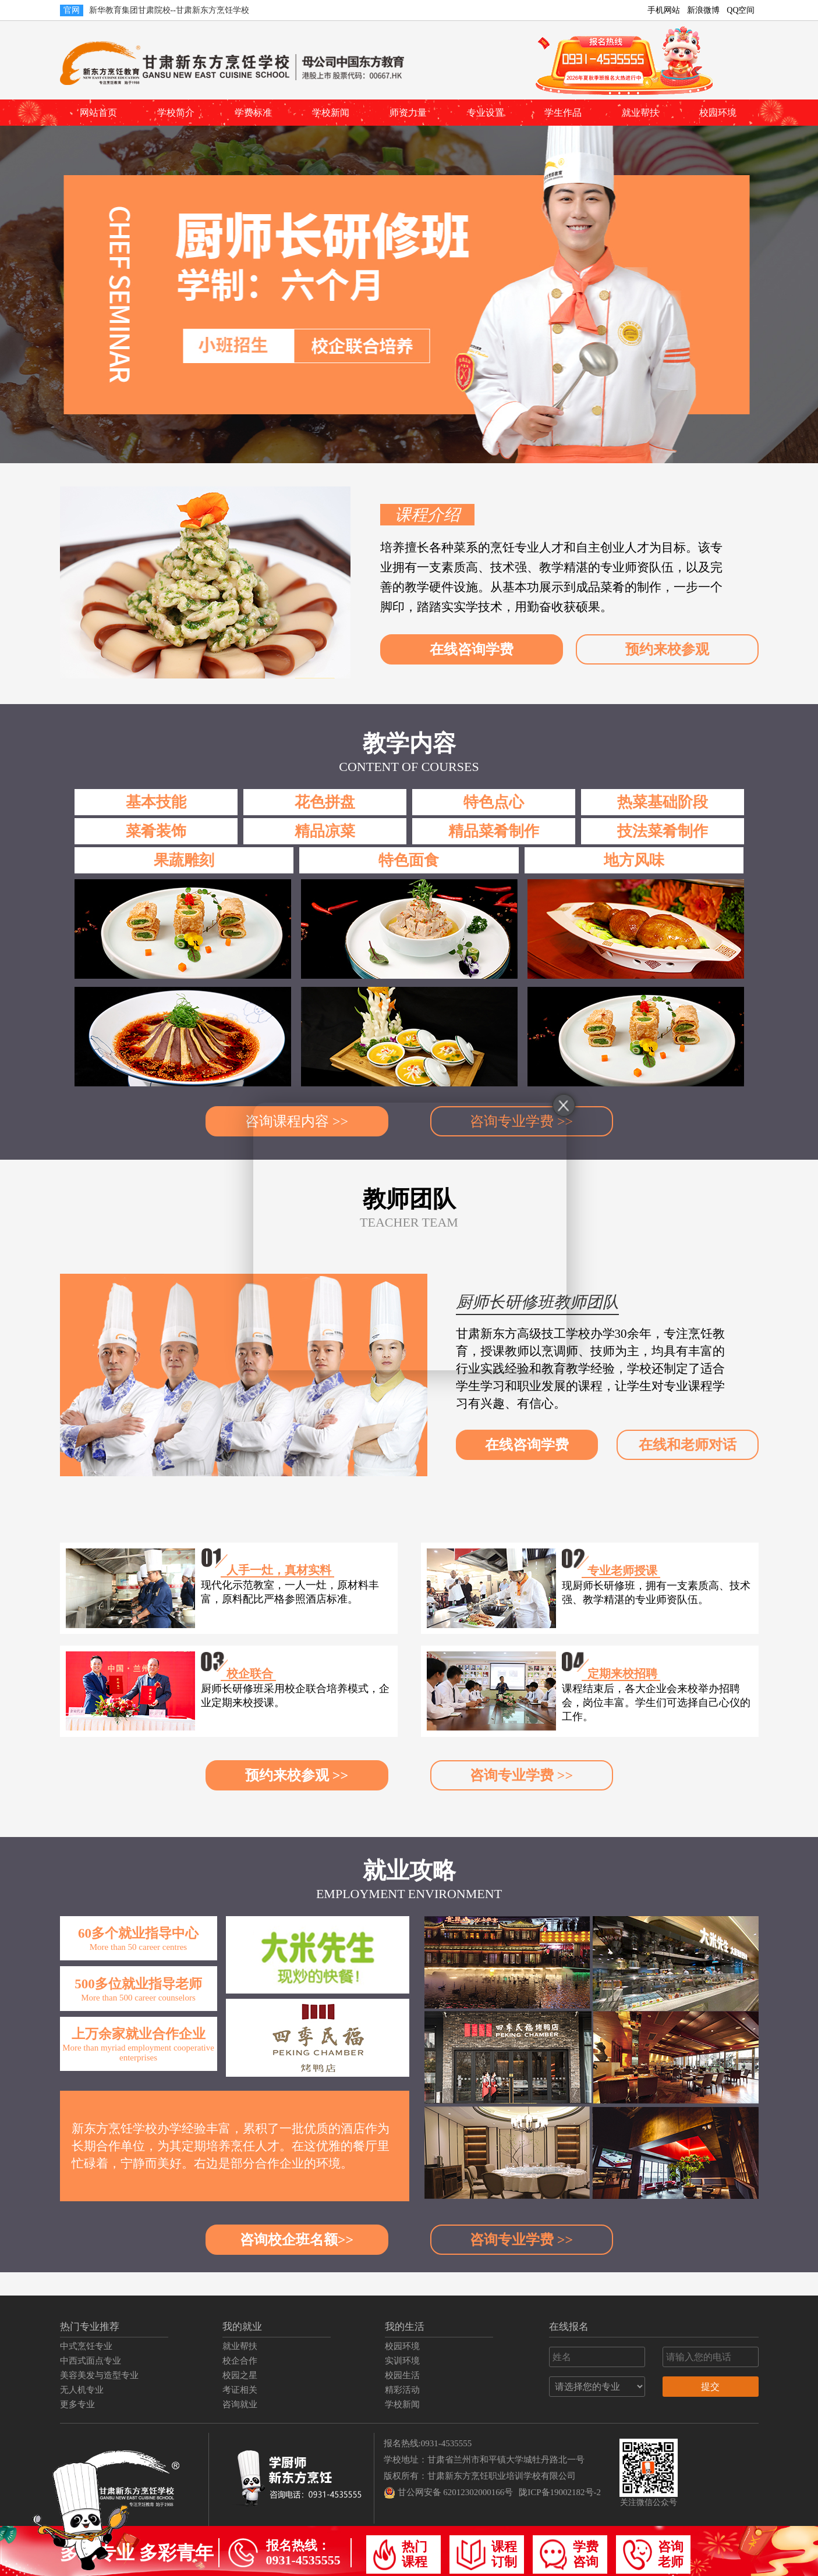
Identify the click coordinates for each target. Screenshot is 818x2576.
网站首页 (98, 113)
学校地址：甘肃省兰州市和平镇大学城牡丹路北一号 (484, 2459)
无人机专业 (82, 2389)
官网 (71, 10)
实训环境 (402, 2360)
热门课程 (400, 2554)
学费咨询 (569, 2554)
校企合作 (239, 2360)
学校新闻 (330, 113)
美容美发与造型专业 (99, 2375)
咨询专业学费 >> (521, 1775)
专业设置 (485, 113)
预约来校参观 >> (296, 1775)
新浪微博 (703, 10)
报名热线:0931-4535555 (428, 2443)
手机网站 (663, 10)
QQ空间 (741, 10)
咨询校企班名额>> (296, 2239)
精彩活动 (402, 2389)
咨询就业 (239, 2404)
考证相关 (239, 2389)
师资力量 (408, 113)
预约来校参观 (667, 649)
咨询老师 (653, 2554)
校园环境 (717, 113)
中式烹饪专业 (86, 2346)
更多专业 (77, 2404)
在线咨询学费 (472, 649)
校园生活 (402, 2375)
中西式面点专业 (90, 2360)
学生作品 (563, 113)
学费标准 (253, 113)
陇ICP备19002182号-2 (560, 2492)
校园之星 (239, 2375)
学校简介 (175, 113)
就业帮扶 (640, 113)
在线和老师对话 (687, 1444)
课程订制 (486, 2554)
